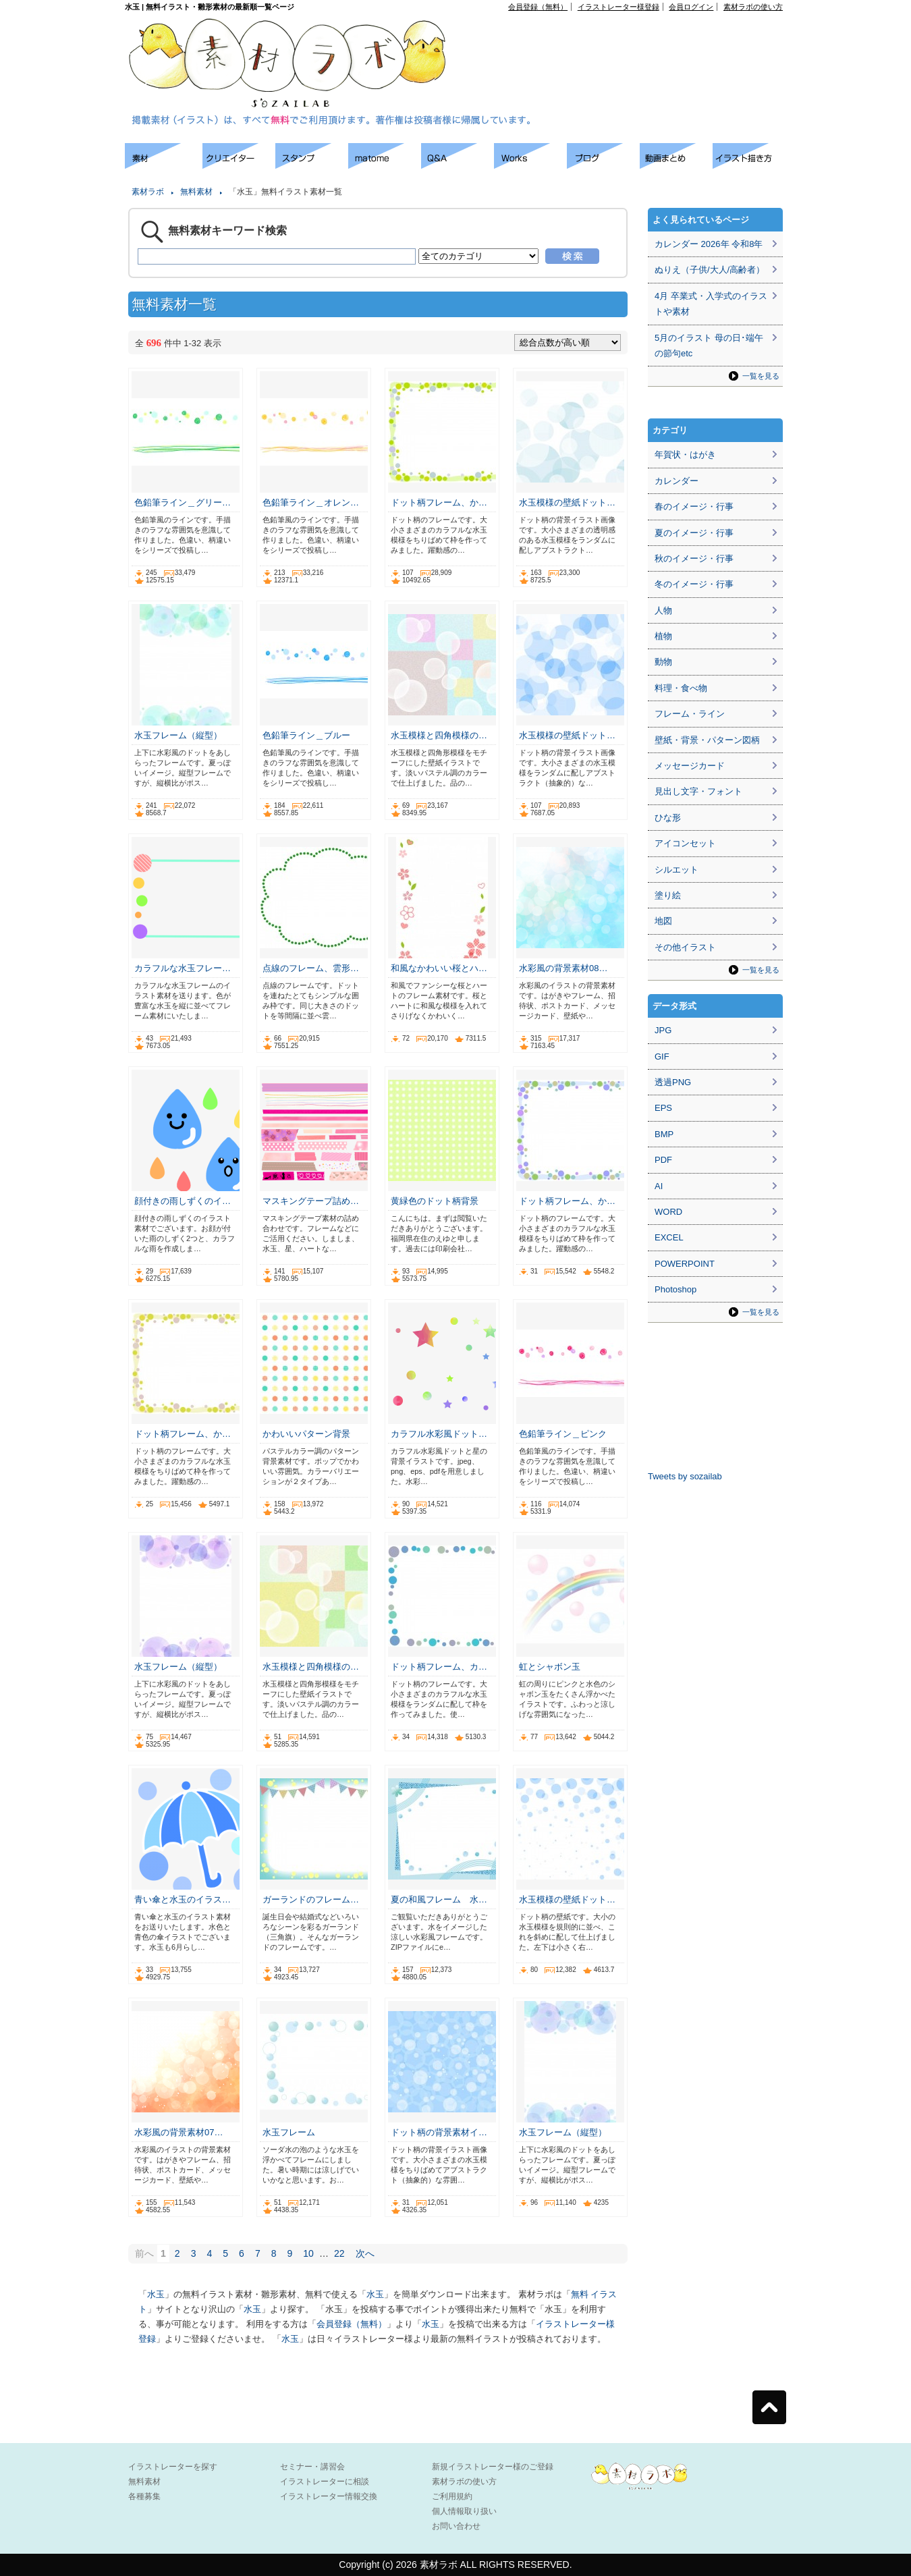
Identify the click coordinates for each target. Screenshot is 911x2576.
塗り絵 (668, 895)
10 (308, 2253)
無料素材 (196, 191)
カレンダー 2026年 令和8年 (709, 244)
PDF (663, 1160)
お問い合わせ (456, 2526)
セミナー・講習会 (312, 2466)
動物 (663, 662)
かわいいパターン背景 (306, 1434)
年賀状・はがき (685, 454)
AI (659, 1186)
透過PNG (673, 1082)
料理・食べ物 (681, 688)
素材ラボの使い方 (753, 7)
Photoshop (675, 1289)
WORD (668, 1212)
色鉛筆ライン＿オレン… (311, 502)
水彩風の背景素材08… (563, 968)
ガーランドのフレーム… (311, 1899)
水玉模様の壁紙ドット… (567, 502)
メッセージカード (690, 766)
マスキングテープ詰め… (311, 1201)
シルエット (676, 870)
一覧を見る (760, 376)
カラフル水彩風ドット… (439, 1434)
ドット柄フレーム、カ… (439, 1667)
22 (339, 2253)
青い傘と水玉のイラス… (182, 1899)
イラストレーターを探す (172, 2466)
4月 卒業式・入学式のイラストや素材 (711, 304)
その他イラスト (685, 947)
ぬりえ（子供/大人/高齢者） (710, 270)
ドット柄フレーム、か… (439, 502)
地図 (663, 921)
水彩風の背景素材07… (178, 2132)
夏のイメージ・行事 (694, 533)
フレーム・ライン (690, 714)
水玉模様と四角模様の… (439, 735)
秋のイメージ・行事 (694, 558)
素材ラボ (148, 191)
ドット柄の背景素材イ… (439, 2132)
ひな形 (668, 818)
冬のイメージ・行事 (694, 584)
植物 (663, 636)
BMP (664, 1134)
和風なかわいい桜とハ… (439, 968)
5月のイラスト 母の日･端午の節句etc (709, 345)
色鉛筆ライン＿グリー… (182, 502)
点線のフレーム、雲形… (311, 968)
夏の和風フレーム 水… (439, 1899)
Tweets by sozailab (685, 1476)
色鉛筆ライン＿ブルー (306, 735)
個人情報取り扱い (464, 2511)
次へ (365, 2253)
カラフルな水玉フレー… (182, 968)
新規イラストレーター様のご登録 (492, 2466)
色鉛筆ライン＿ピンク (563, 1434)
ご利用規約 (452, 2496)
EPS (663, 1108)
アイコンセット (685, 843)
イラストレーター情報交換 (328, 2496)
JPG (663, 1030)
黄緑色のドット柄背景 (434, 1201)
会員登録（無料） (538, 7)
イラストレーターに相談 (324, 2481)
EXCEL (669, 1237)
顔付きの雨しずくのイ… (182, 1201)
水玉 (156, 2294)
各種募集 (144, 2496)
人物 (663, 610)
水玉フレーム (289, 2132)
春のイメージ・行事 (694, 506)
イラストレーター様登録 (618, 7)
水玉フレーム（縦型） (178, 735)
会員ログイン (691, 7)
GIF (662, 1056)
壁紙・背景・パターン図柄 (707, 740)
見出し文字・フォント (698, 791)
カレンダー (676, 481)
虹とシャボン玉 (549, 1667)
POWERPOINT (685, 1264)
